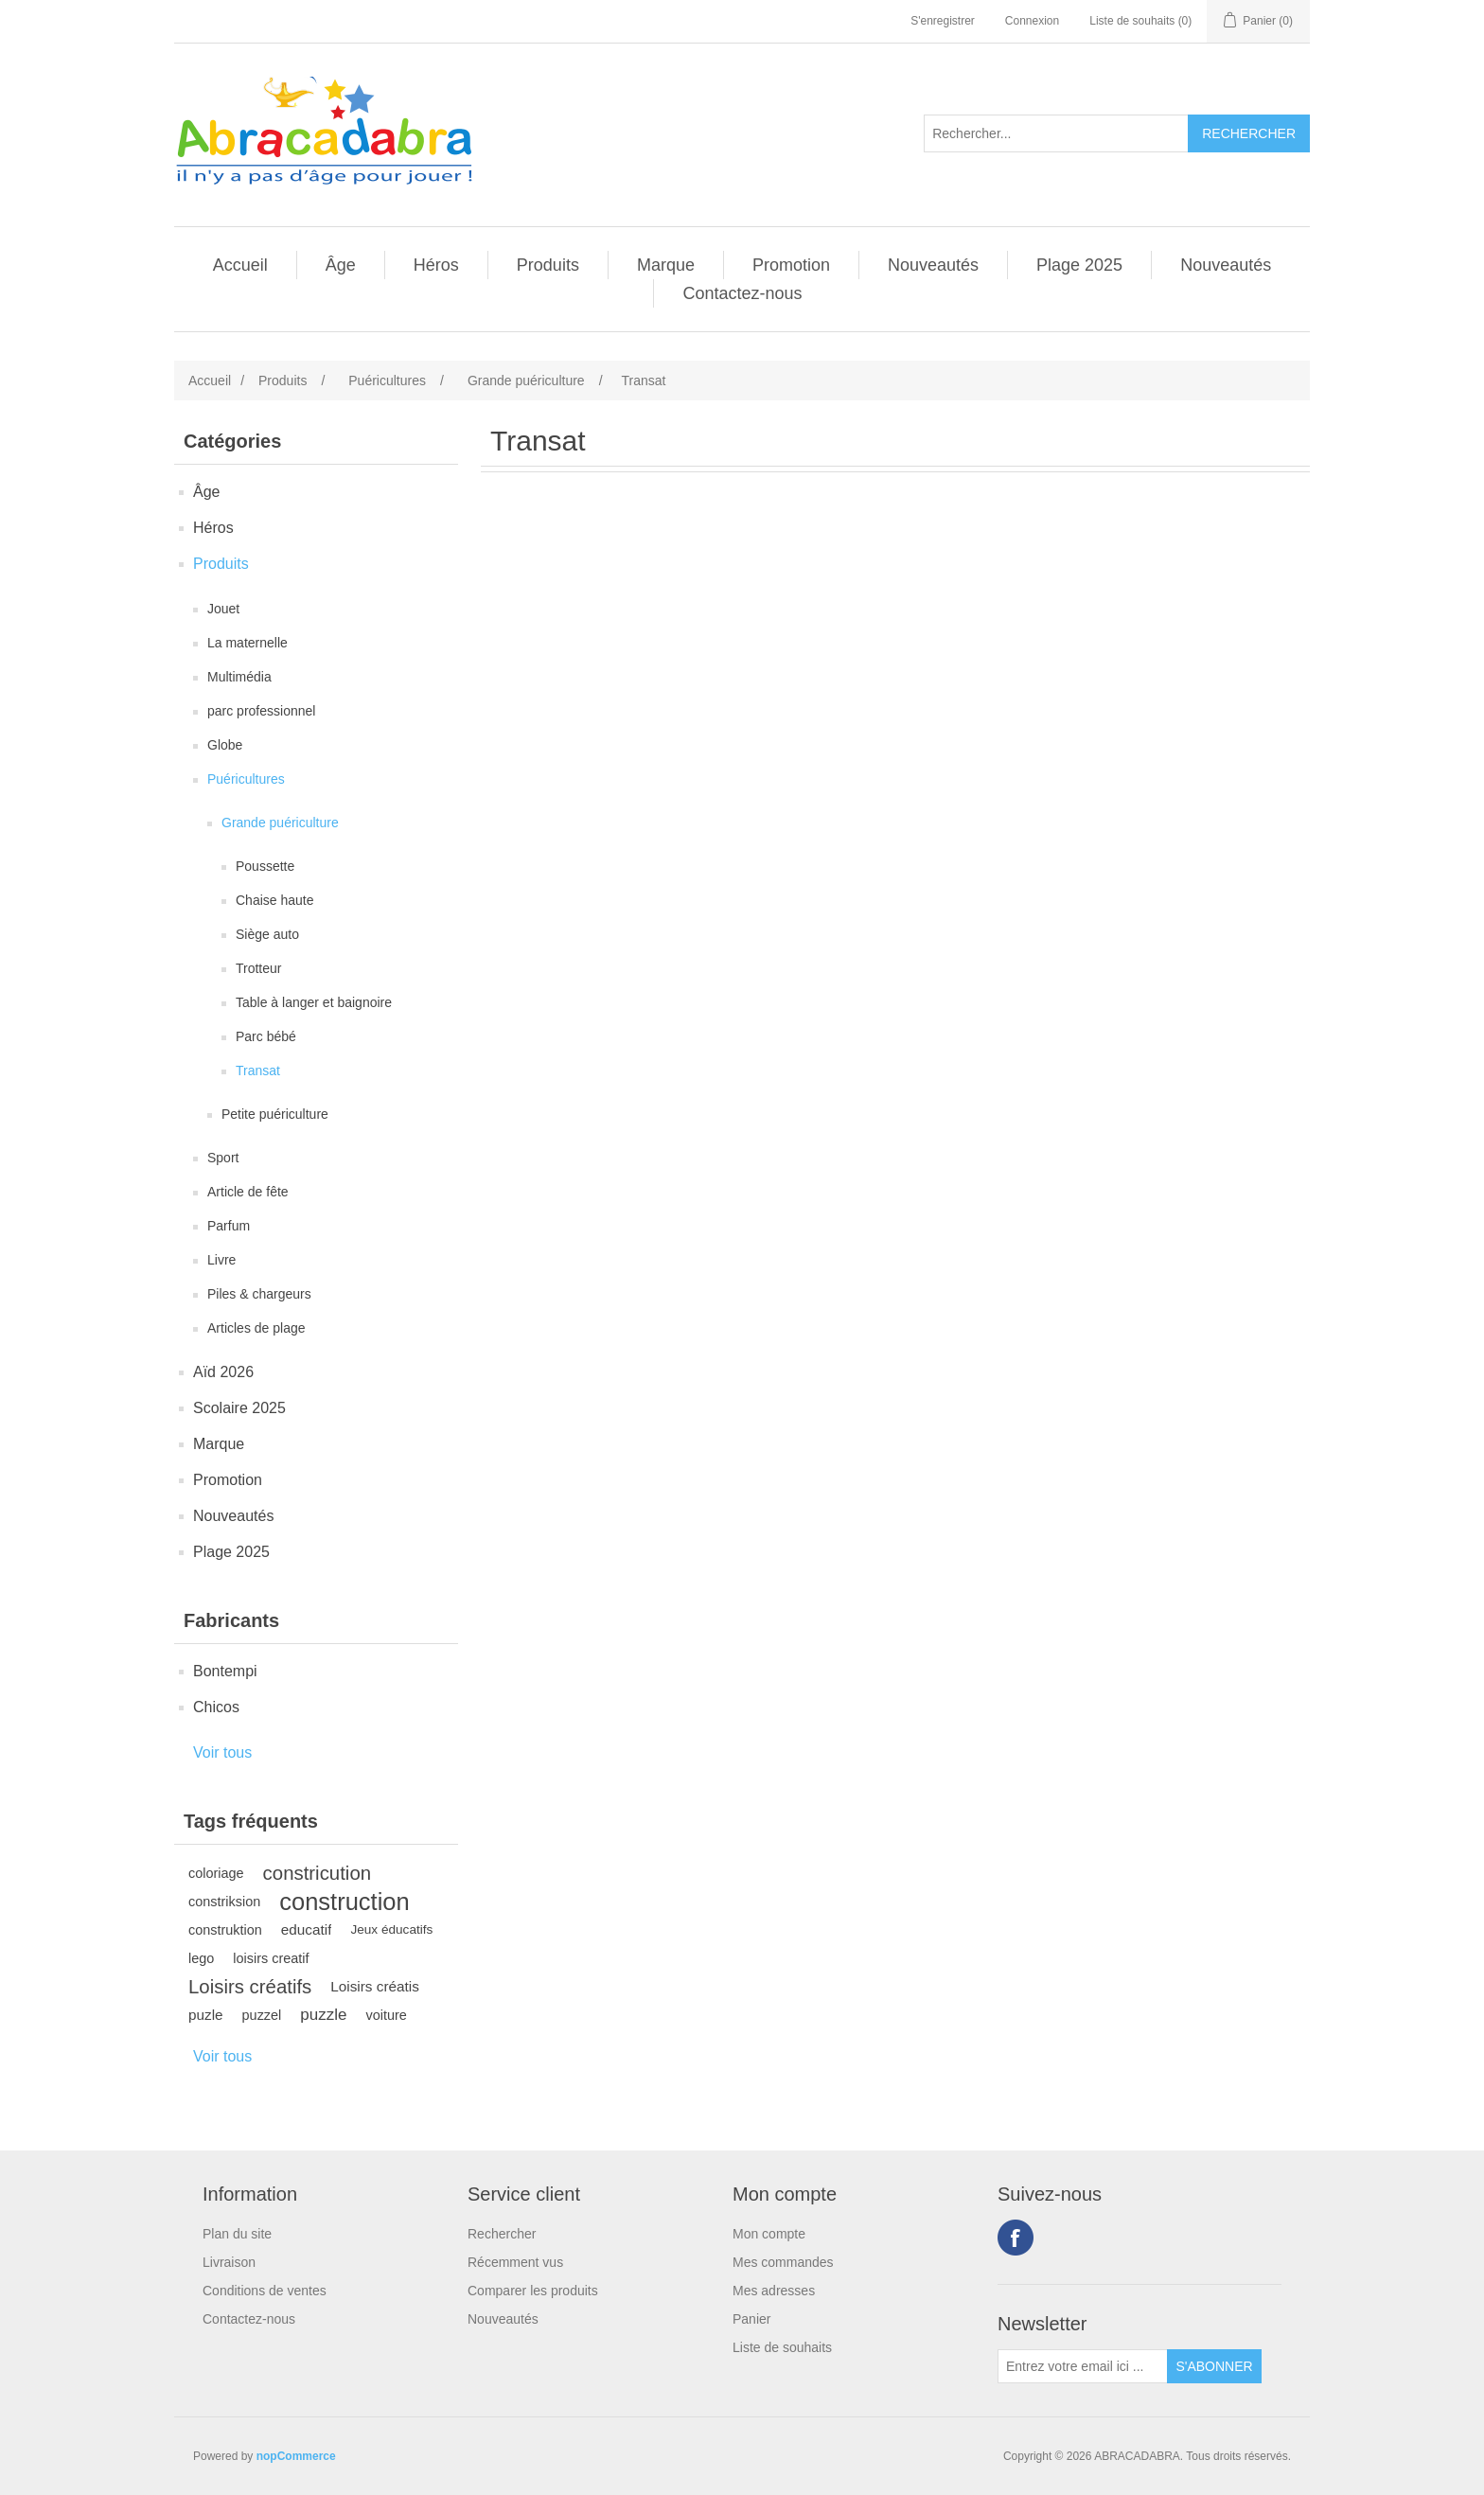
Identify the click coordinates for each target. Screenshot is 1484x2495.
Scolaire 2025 (239, 1408)
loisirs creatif (271, 1958)
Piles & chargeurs (259, 1293)
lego (201, 1958)
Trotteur (259, 968)
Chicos (216, 1707)
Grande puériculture (280, 822)
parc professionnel (261, 710)
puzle (205, 2015)
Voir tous (222, 1752)
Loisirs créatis (374, 1986)
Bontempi (225, 1671)
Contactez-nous (742, 293)
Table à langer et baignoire (314, 1002)
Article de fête (248, 1191)
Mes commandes (783, 2262)
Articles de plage (256, 1328)
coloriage (216, 1873)
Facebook (1016, 2238)
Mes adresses (774, 2290)
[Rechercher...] (1056, 133)
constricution (317, 1873)
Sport (222, 1157)
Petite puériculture (274, 1114)
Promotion (791, 265)
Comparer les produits (533, 2290)
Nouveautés (933, 265)
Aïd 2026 (223, 1372)
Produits (548, 265)
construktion (225, 1930)
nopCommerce (296, 2456)
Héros (436, 265)
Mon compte (769, 2233)
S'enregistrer (942, 20)
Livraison (229, 2262)
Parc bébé (266, 1036)
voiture (385, 2015)
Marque (666, 265)
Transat (258, 1070)
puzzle (323, 2015)
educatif (306, 1929)
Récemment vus (515, 2262)
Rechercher (502, 2233)
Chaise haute (275, 900)
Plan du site (237, 2233)
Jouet (223, 608)
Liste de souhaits (782, 2347)
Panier (751, 2319)
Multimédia (239, 676)
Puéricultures (246, 779)
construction (344, 1901)
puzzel (262, 2015)
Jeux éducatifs (391, 1929)
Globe (224, 744)
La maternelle (247, 642)
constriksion (224, 1901)
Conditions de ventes (265, 2290)
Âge (341, 265)
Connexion (1032, 20)
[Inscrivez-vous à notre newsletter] (1083, 2366)
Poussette (265, 866)
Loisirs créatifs (249, 1986)
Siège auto (267, 934)
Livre (221, 1259)
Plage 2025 (1079, 265)
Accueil (240, 265)
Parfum (228, 1225)
